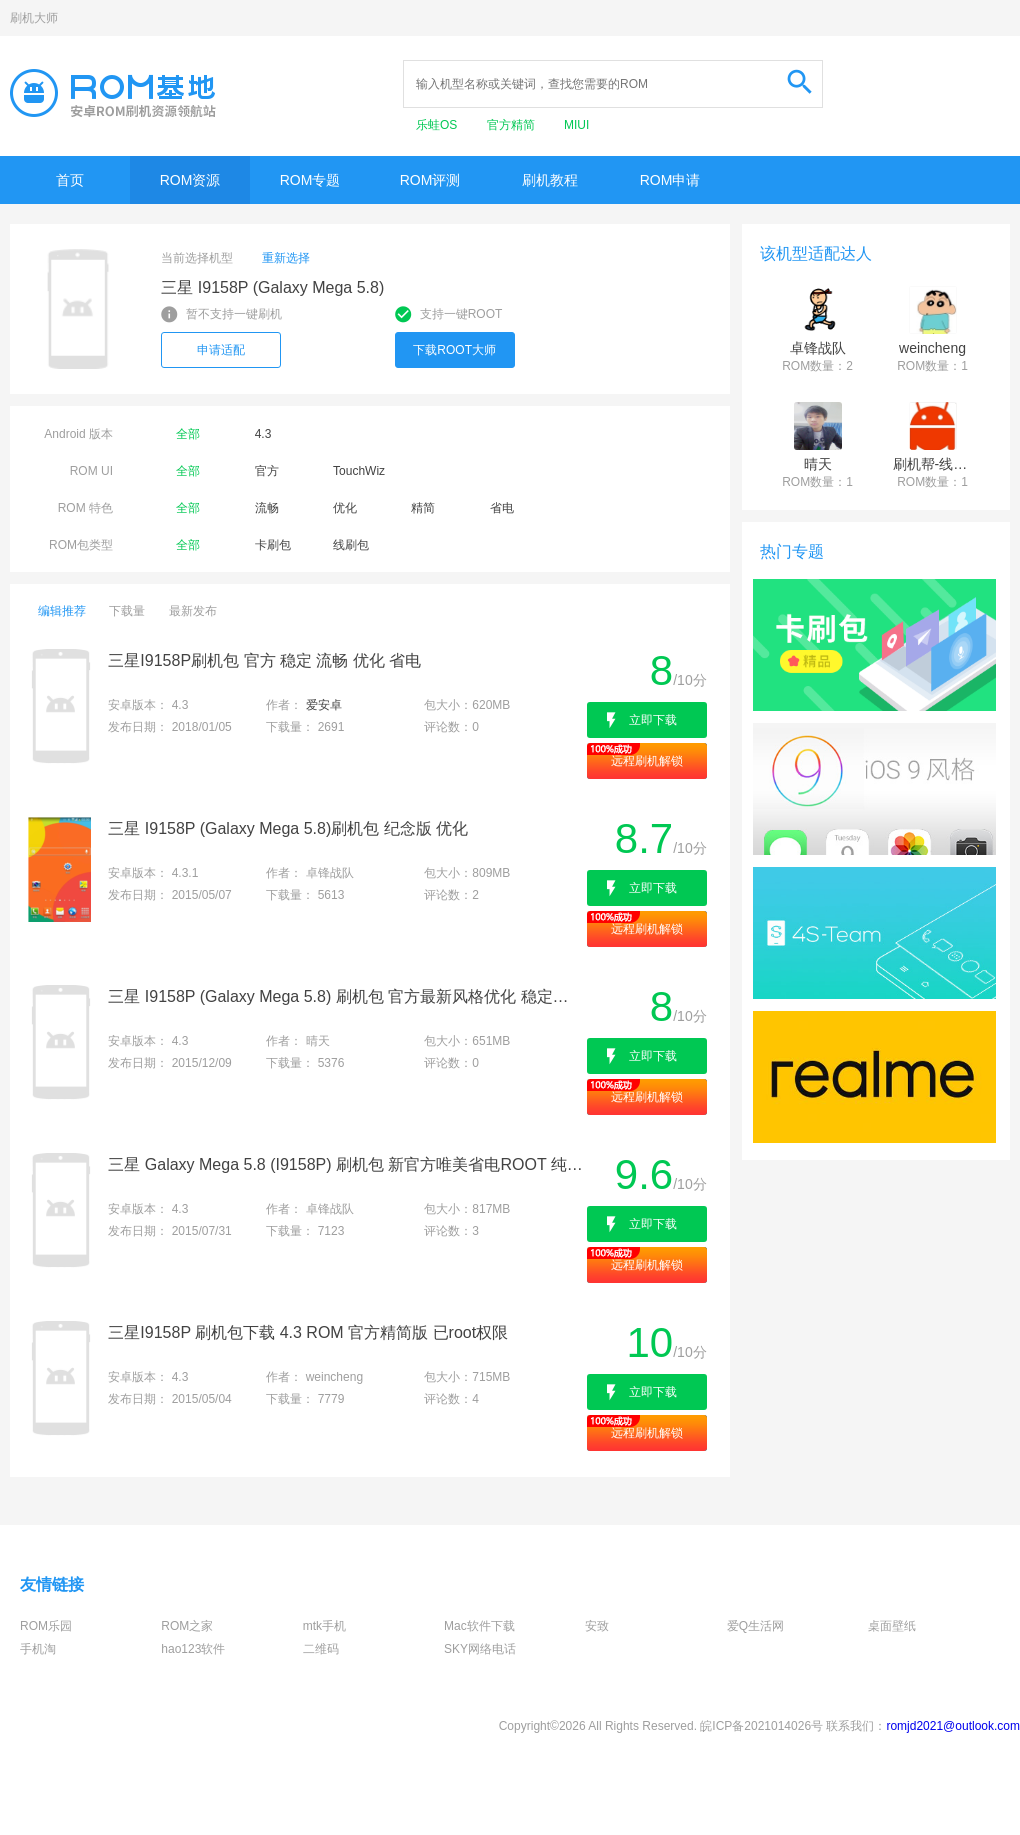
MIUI (576, 125)
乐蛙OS (438, 125)
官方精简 (512, 125)
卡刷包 (273, 545)
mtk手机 (324, 1626)
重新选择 (286, 258)
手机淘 (38, 1649)
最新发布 (193, 611)
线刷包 (351, 545)
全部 (188, 434)
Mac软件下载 (479, 1626)
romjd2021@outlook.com (953, 1726)
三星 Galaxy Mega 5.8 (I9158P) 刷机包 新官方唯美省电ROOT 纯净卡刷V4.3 (345, 1164)
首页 (70, 180)
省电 (502, 508)
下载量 (127, 611)
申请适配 (221, 350)
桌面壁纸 (892, 1626)
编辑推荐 (62, 611)
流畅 (267, 508)
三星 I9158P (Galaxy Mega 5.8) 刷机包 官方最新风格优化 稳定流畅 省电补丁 (345, 996)
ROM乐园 (46, 1626)
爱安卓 (324, 705)
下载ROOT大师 (454, 350)
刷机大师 (34, 18)
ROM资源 (190, 180)
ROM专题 (310, 180)
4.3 (263, 434)
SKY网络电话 (480, 1649)
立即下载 (653, 720)
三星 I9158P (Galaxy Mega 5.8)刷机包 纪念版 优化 (288, 828)
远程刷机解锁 (647, 761)
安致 (597, 1626)
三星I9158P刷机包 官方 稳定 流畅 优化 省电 (264, 660)
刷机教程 (550, 180)
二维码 (321, 1649)
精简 (423, 508)
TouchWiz (359, 471)
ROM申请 (670, 180)
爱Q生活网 (755, 1626)
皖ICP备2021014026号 (761, 1726)
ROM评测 (430, 180)
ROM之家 (187, 1626)
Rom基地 (113, 93)
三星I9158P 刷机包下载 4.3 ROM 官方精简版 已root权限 (308, 1332)
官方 (267, 471)
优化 (345, 508)
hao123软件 (193, 1649)
